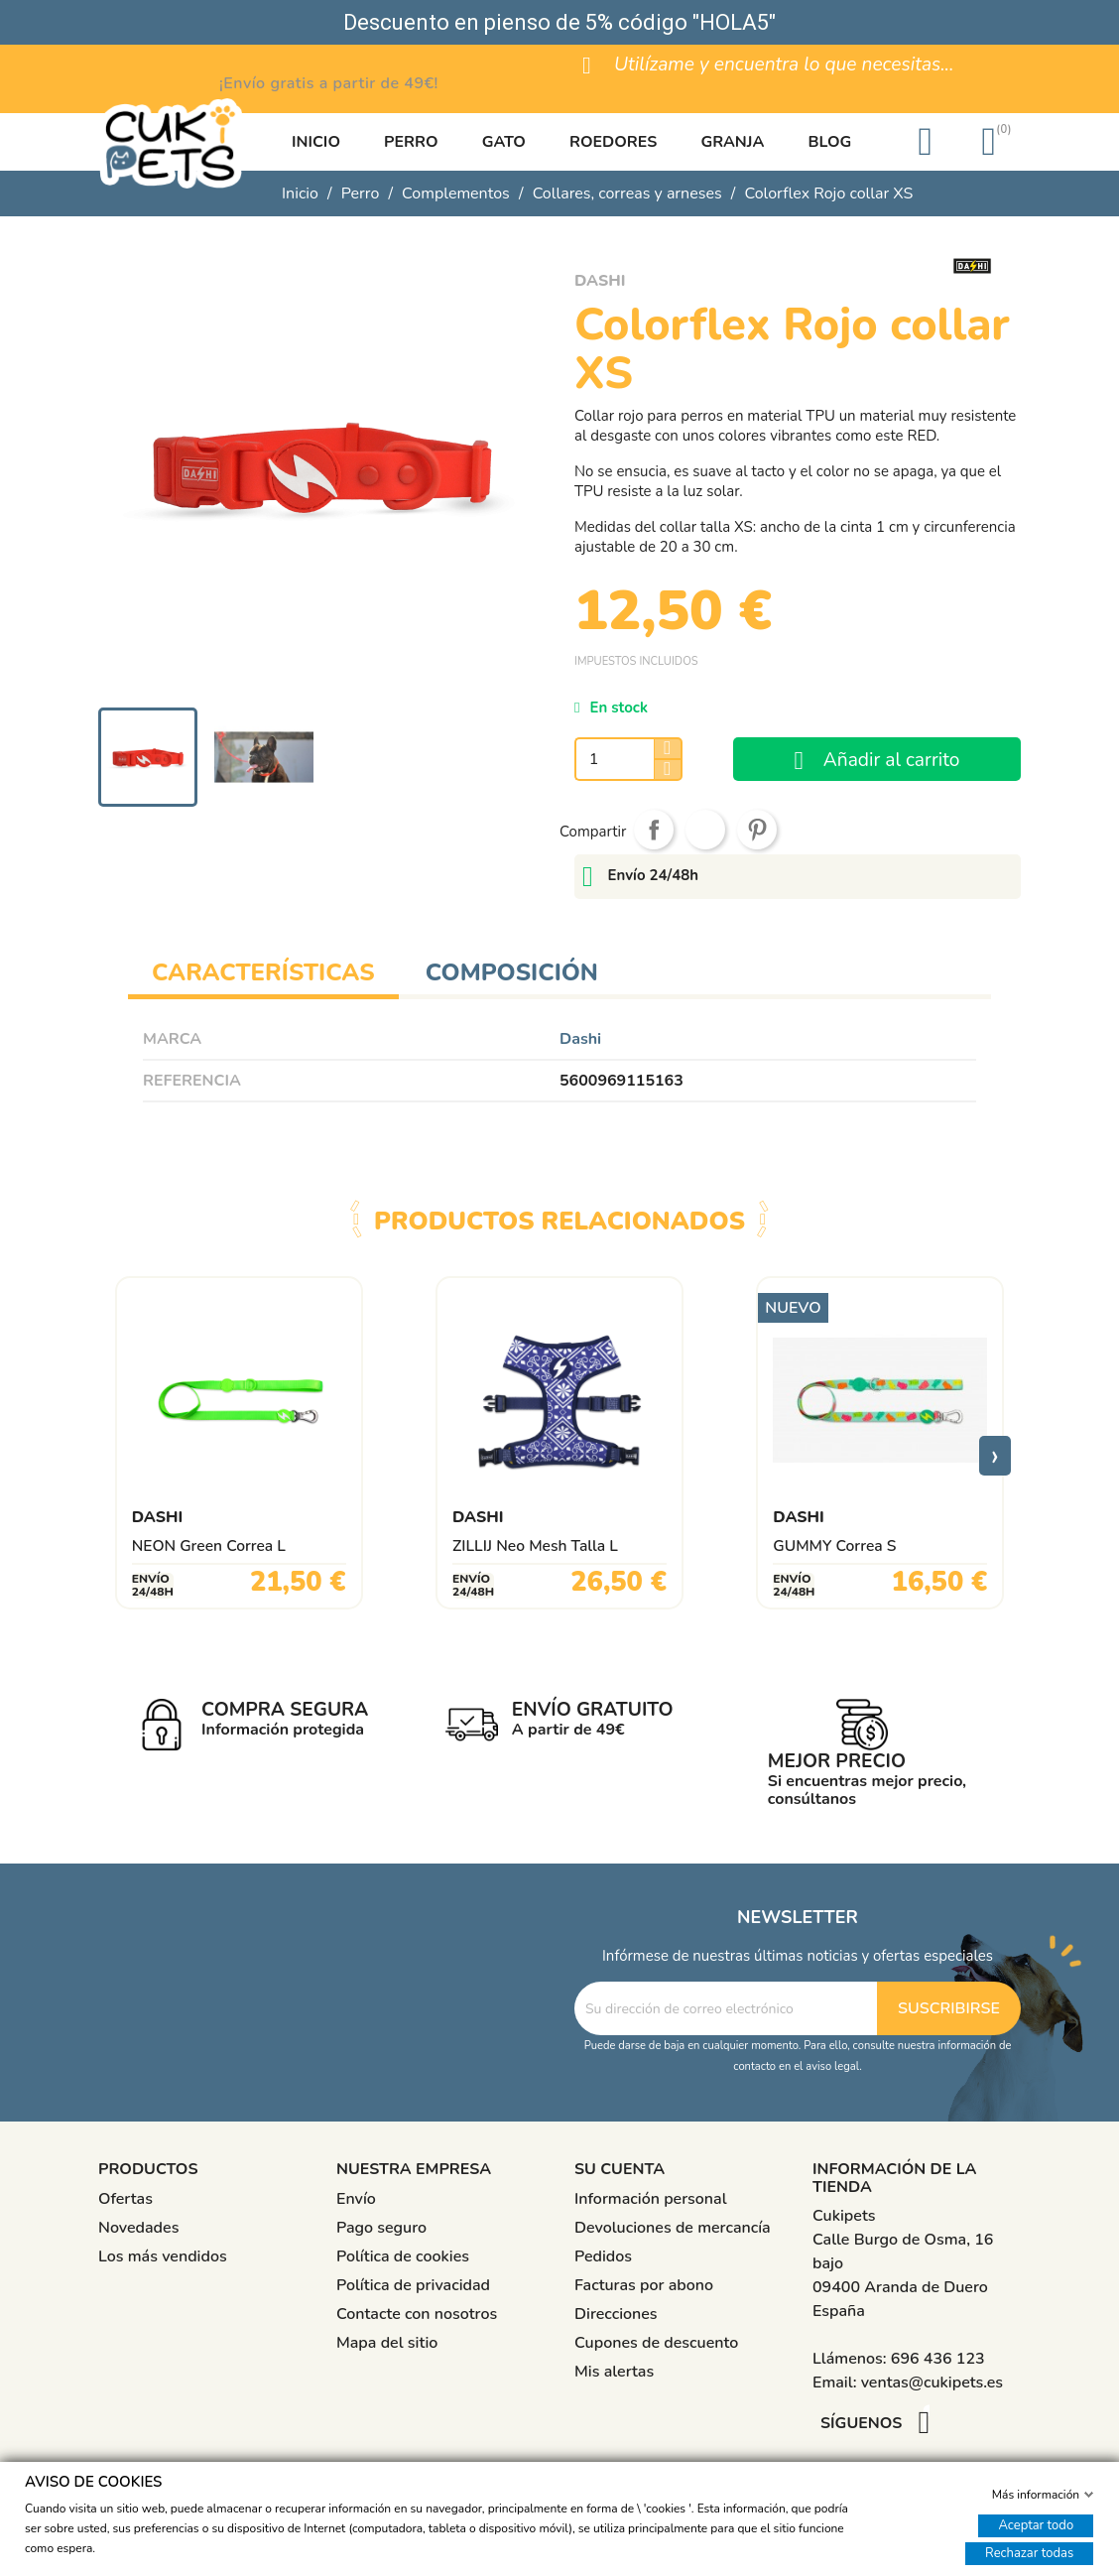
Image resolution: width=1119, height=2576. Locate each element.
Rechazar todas (1029, 2552)
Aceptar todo (1035, 2524)
